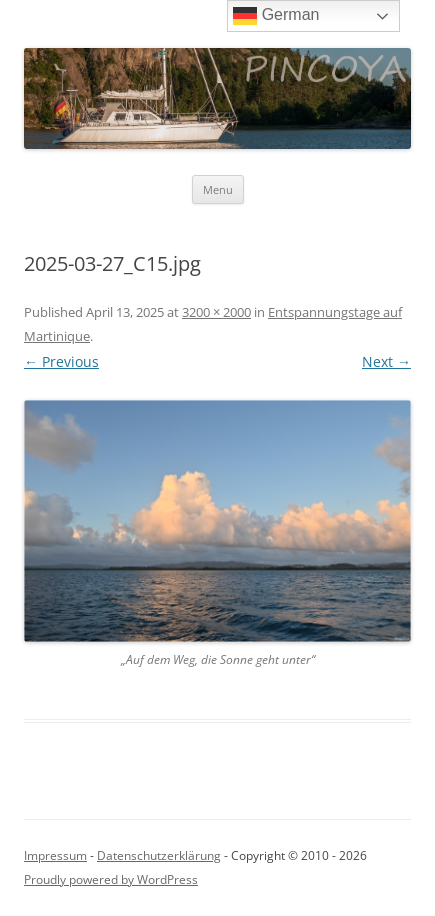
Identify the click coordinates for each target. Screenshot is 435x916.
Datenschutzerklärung (159, 855)
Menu (218, 189)
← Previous (61, 361)
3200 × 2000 (216, 312)
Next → (386, 361)
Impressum (55, 855)
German (276, 16)
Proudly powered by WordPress (111, 879)
